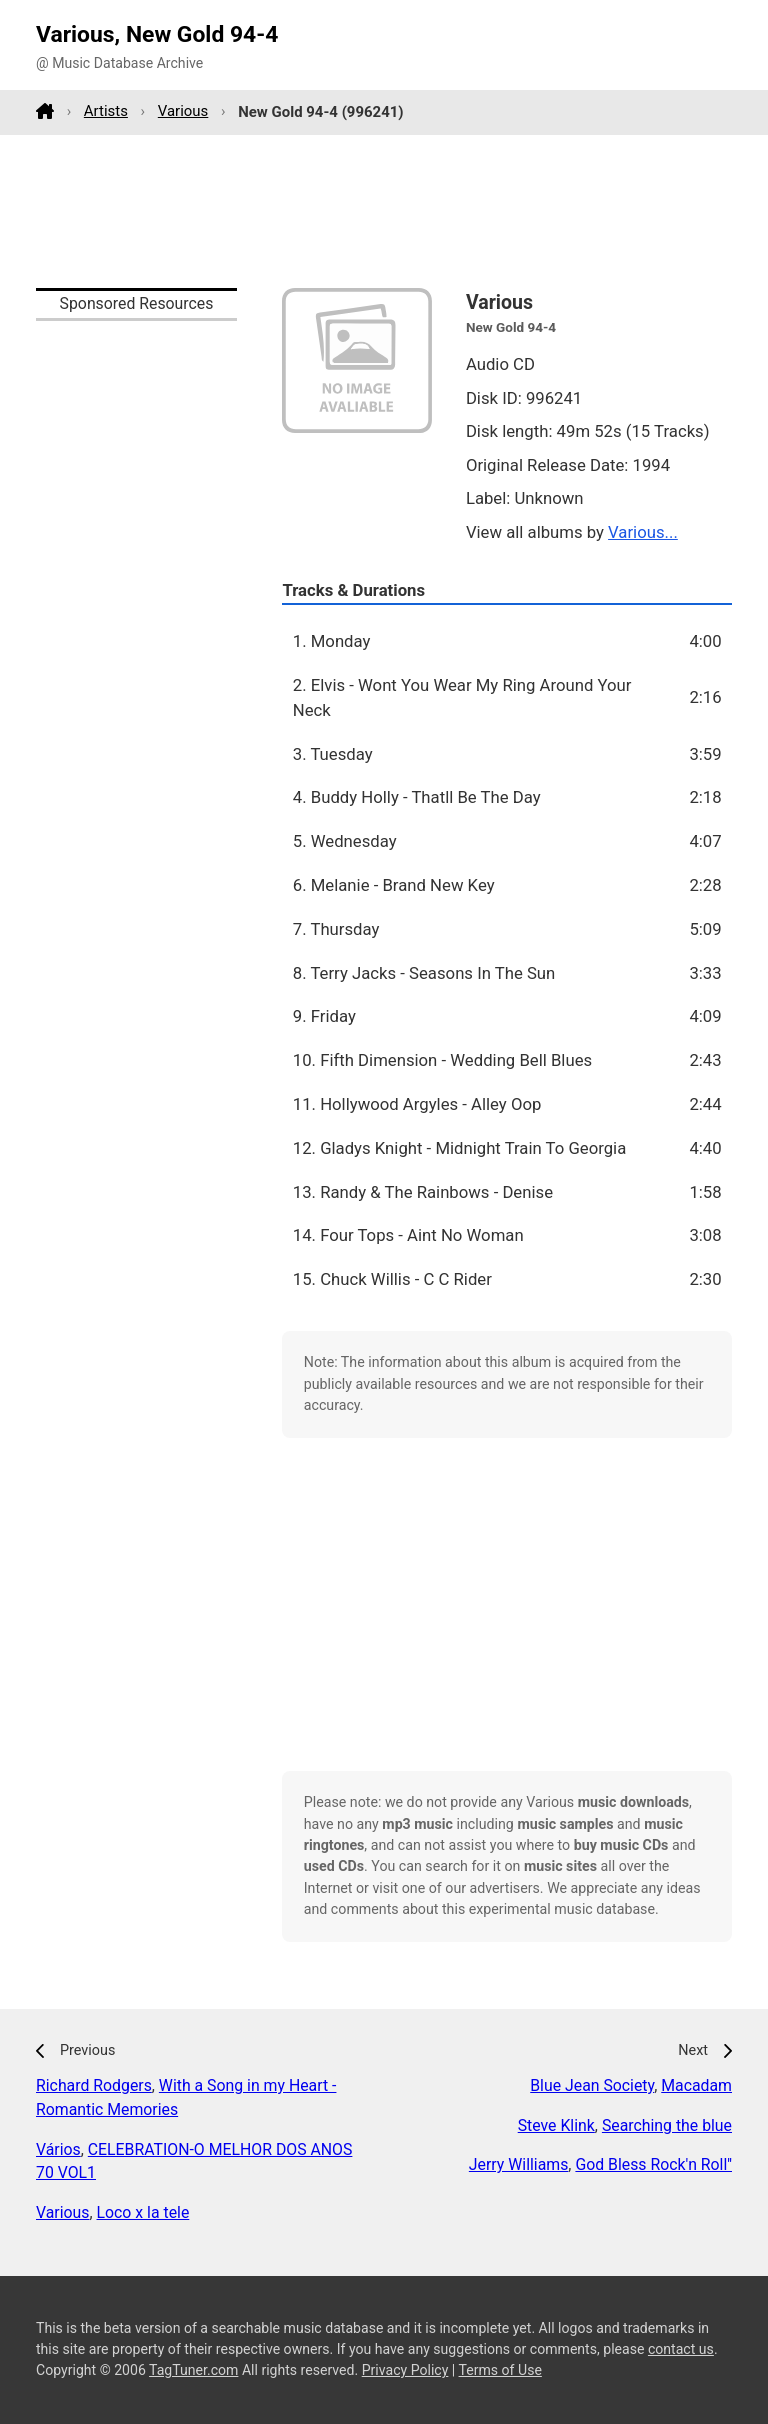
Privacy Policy (405, 2370)
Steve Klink (556, 2125)
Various (183, 111)
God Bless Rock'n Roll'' (653, 2164)
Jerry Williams (519, 2164)
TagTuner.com (193, 2370)
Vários (58, 2149)
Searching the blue (667, 2125)
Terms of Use (500, 2370)
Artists (106, 111)
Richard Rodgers (94, 2085)
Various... (643, 532)
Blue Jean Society (592, 2085)
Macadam (696, 2085)
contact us (681, 2349)
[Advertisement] (384, 211)
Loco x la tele (143, 2212)
